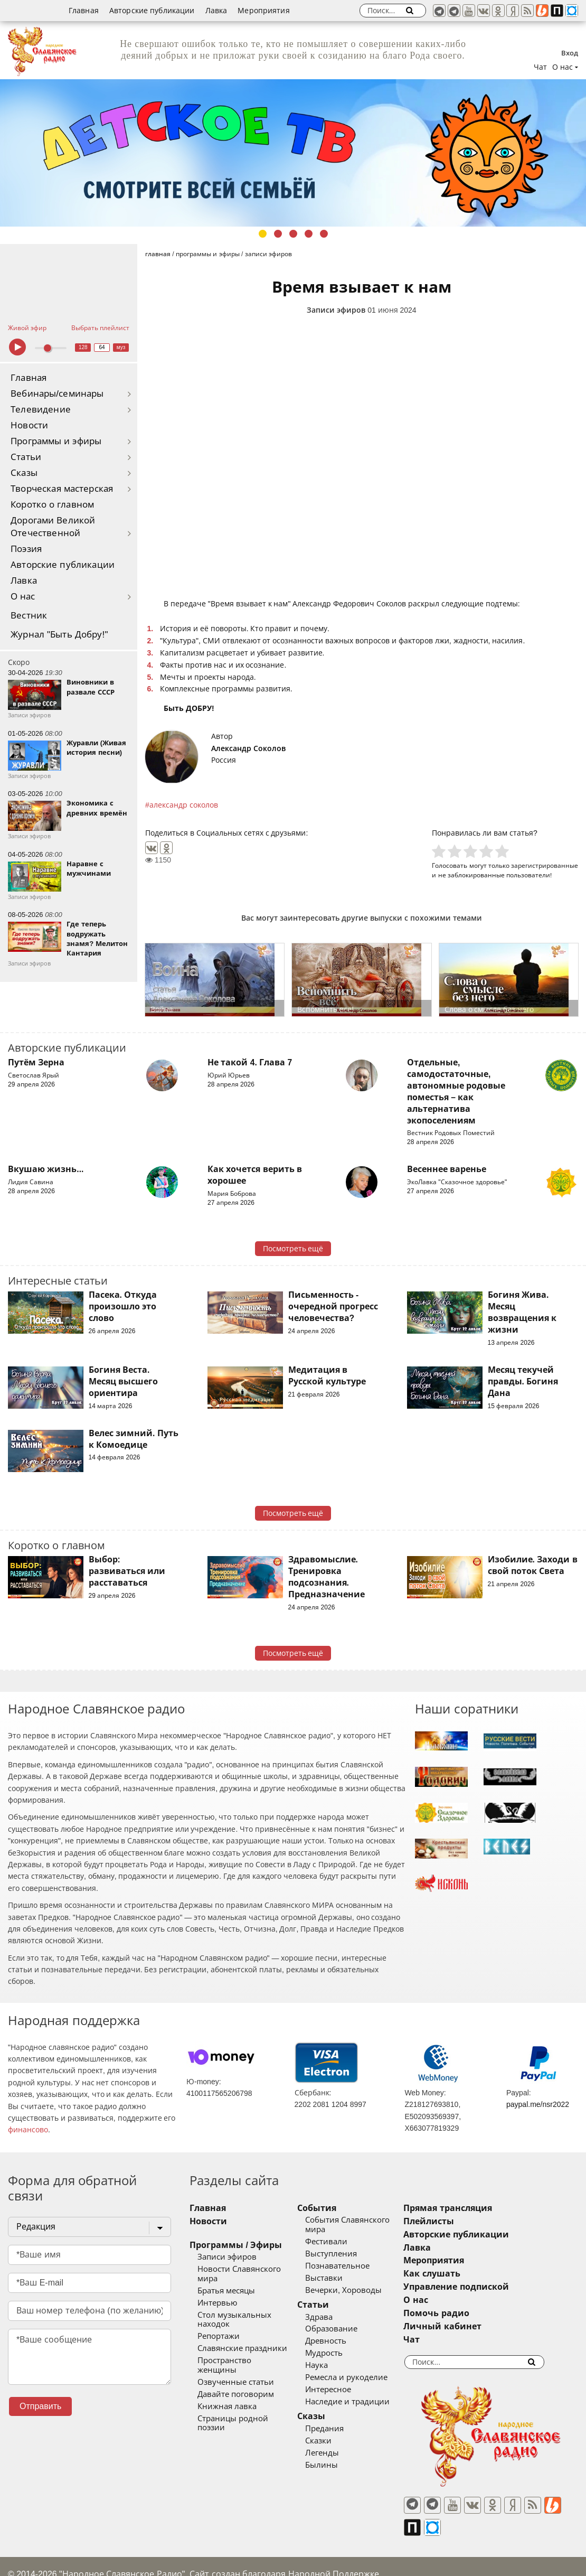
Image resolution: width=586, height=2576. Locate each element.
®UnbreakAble (121, 2557)
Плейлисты (458, 2221)
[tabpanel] (293, 153)
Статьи (26, 457)
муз (121, 347)
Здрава (333, 2307)
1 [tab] (263, 234)
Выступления (346, 2244)
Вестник (29, 616)
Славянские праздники (242, 2330)
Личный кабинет (472, 2326)
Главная (84, 10)
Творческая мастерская (62, 489)
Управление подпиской (485, 2286)
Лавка (216, 10)
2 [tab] (278, 234)
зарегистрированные (544, 865)
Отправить (40, 2406)
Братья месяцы (226, 2281)
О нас (23, 597)
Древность (340, 2332)
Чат (540, 67)
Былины (336, 2455)
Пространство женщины (244, 2342)
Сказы (24, 473)
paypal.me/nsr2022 (537, 2104)
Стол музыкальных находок (251, 2305)
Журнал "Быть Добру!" (59, 635)
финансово (28, 2129)
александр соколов (183, 805)
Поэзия (26, 549)
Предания (339, 2419)
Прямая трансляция (477, 2208)
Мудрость (338, 2344)
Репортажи (218, 2317)
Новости (29, 425)
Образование (346, 2320)
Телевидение (41, 410)
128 (83, 347)
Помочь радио (465, 2313)
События (331, 2208)
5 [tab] (324, 234)
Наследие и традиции (362, 2392)
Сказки (333, 2431)
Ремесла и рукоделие (361, 2368)
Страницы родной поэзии (247, 2390)
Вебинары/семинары (57, 394)
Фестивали (341, 2232)
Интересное (343, 2380)
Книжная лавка (227, 2378)
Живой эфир (27, 328)
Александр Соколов (248, 748)
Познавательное (352, 2256)
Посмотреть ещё (293, 1248)
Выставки (338, 2268)
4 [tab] (309, 234)
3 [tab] (293, 234)
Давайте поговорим (235, 2366)
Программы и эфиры (56, 441)
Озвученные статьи (235, 2354)
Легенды (337, 2443)
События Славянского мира (373, 2220)
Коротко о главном (52, 505)
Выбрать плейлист (100, 328)
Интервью (217, 2293)
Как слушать (461, 2273)
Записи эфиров (336, 310)
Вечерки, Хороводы (358, 2281)
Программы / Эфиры (236, 2245)
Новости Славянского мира (250, 2269)
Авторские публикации (152, 10)
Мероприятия (264, 10)
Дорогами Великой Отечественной (53, 527)
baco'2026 (28, 2557)
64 (102, 347)
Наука (331, 2356)
